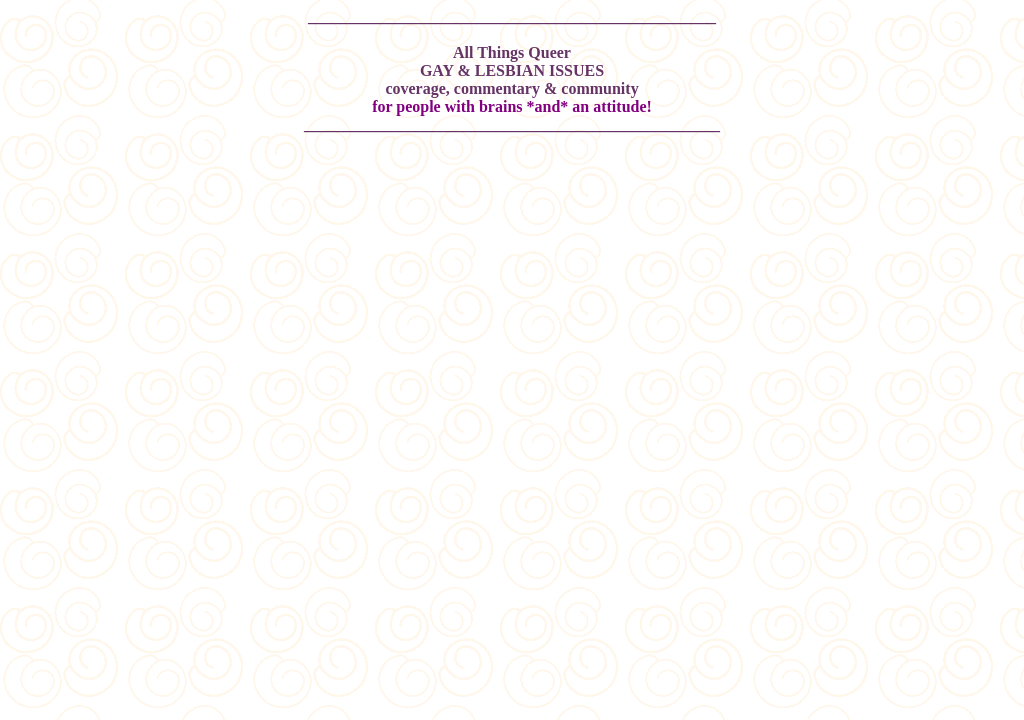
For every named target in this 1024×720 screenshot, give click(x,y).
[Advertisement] (512, 213)
